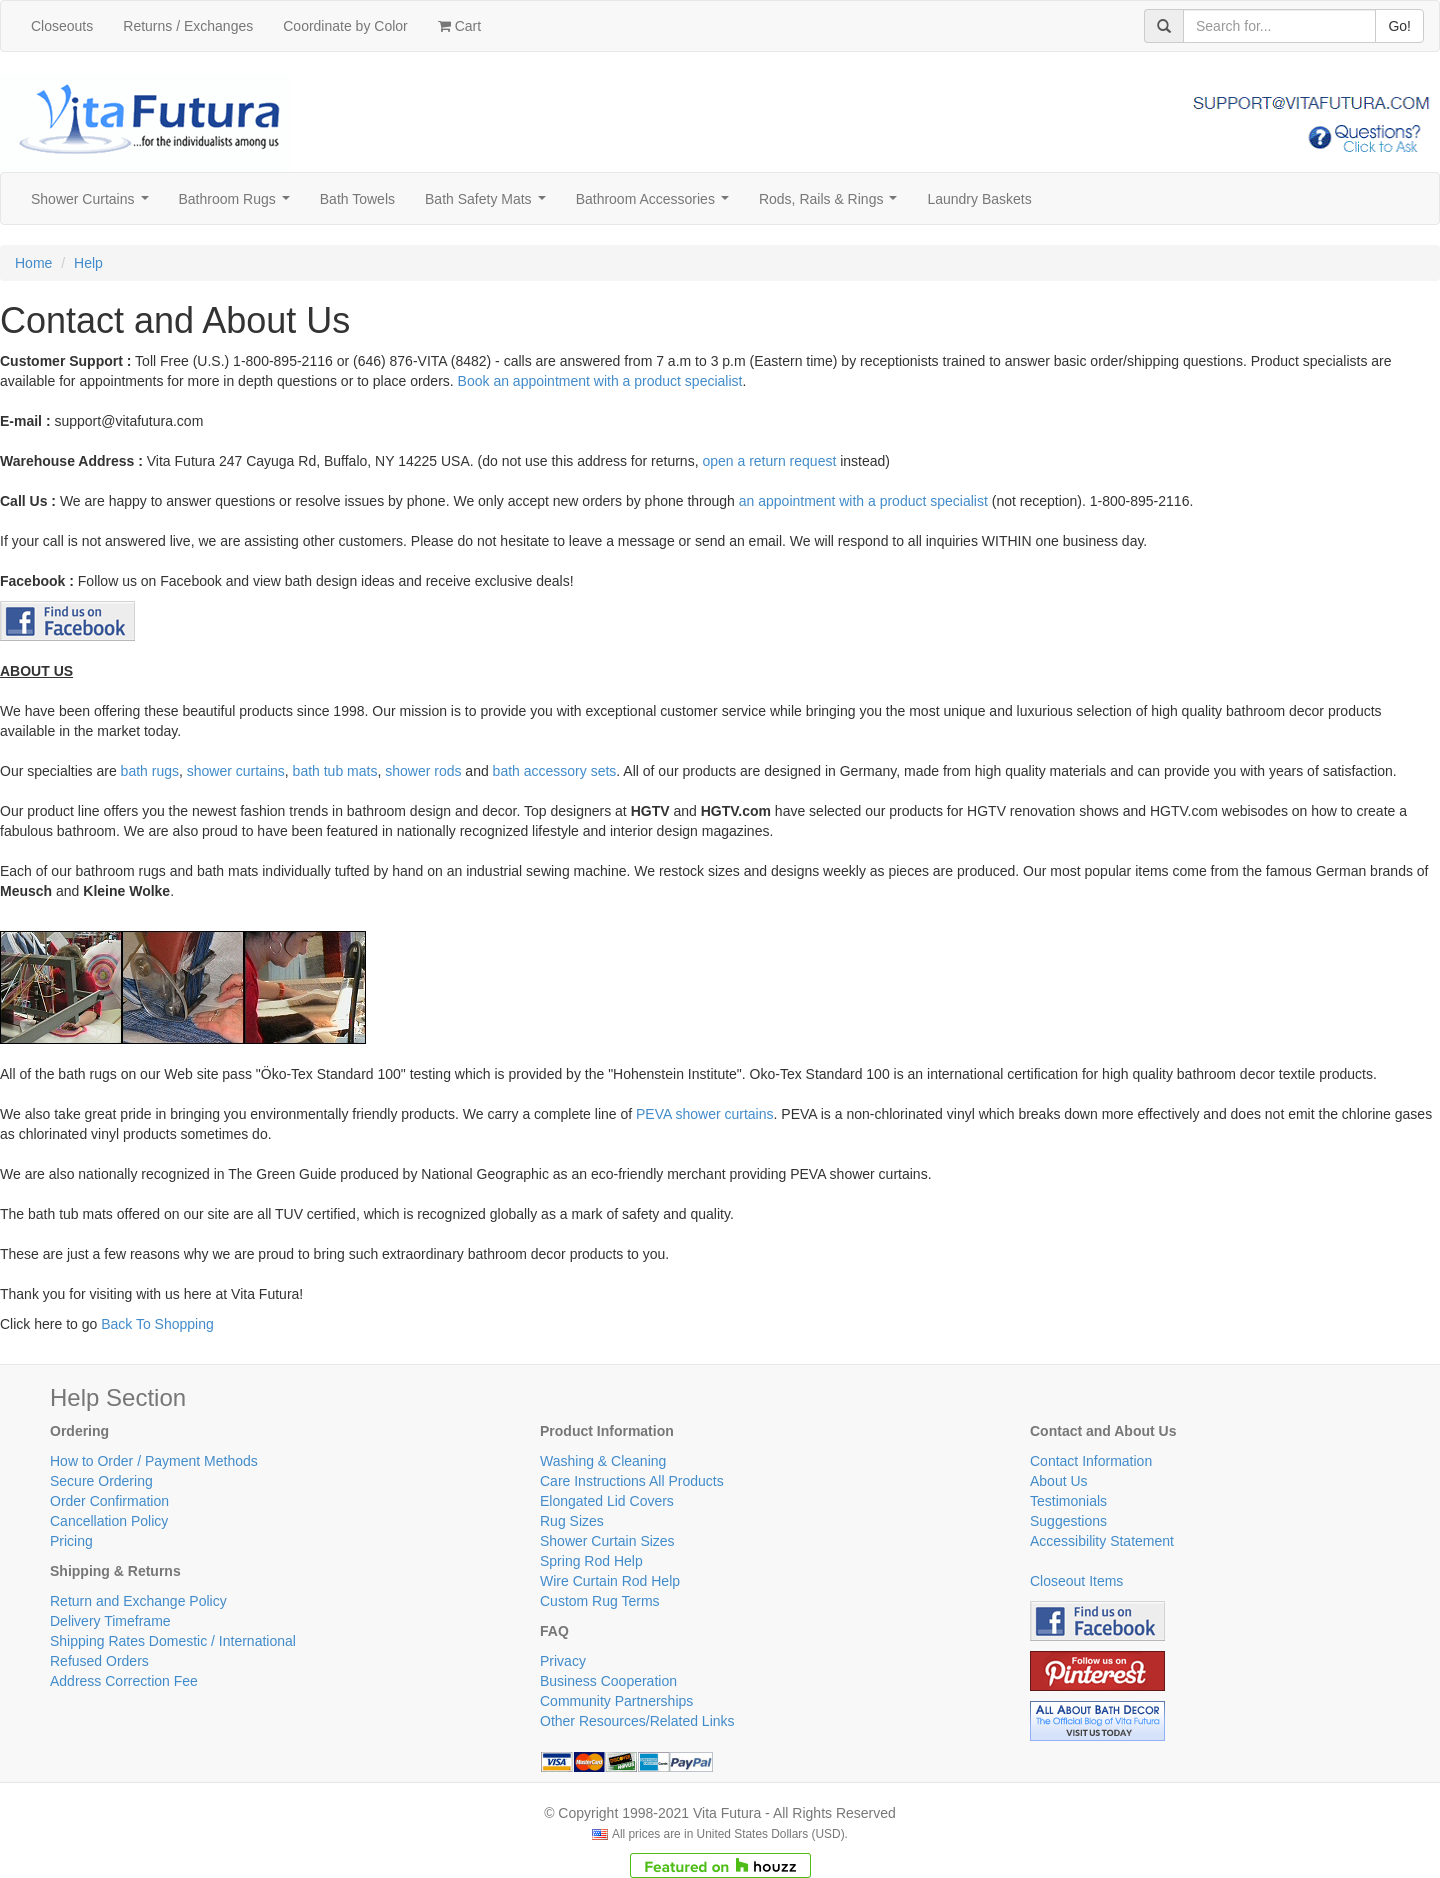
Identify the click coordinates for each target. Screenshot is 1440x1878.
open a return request (769, 461)
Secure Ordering (101, 1481)
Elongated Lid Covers (607, 1501)
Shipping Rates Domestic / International (173, 1641)
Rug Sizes (572, 1521)
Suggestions (1068, 1521)
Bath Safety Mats (489, 204)
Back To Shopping (157, 1324)
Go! (1399, 26)
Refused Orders (99, 1661)
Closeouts (62, 26)
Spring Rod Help (591, 1561)
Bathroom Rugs (238, 204)
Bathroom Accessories (656, 204)
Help (88, 263)
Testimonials (1068, 1501)
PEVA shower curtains (704, 1114)
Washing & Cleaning (603, 1461)
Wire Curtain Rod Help (610, 1581)
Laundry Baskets (979, 199)
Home (33, 263)
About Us (1059, 1481)
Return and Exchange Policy (138, 1601)
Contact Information (1091, 1461)
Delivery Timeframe (110, 1621)
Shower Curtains (93, 204)
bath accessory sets (555, 771)
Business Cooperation (608, 1681)
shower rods (423, 771)
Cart (459, 26)
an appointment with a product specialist (863, 501)
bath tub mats (335, 771)
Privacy (563, 1661)
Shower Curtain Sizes (607, 1541)
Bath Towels (357, 199)
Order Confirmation (109, 1501)
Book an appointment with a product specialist (600, 381)
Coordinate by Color (345, 26)
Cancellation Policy (109, 1521)
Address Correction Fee (124, 1681)
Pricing (71, 1541)
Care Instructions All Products (632, 1481)
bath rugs (150, 771)
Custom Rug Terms (600, 1601)
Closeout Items (1076, 1581)
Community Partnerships (616, 1701)
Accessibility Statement (1102, 1541)
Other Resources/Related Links (637, 1721)
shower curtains (236, 771)
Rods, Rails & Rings (832, 204)
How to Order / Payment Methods (154, 1461)
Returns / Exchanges (188, 26)
